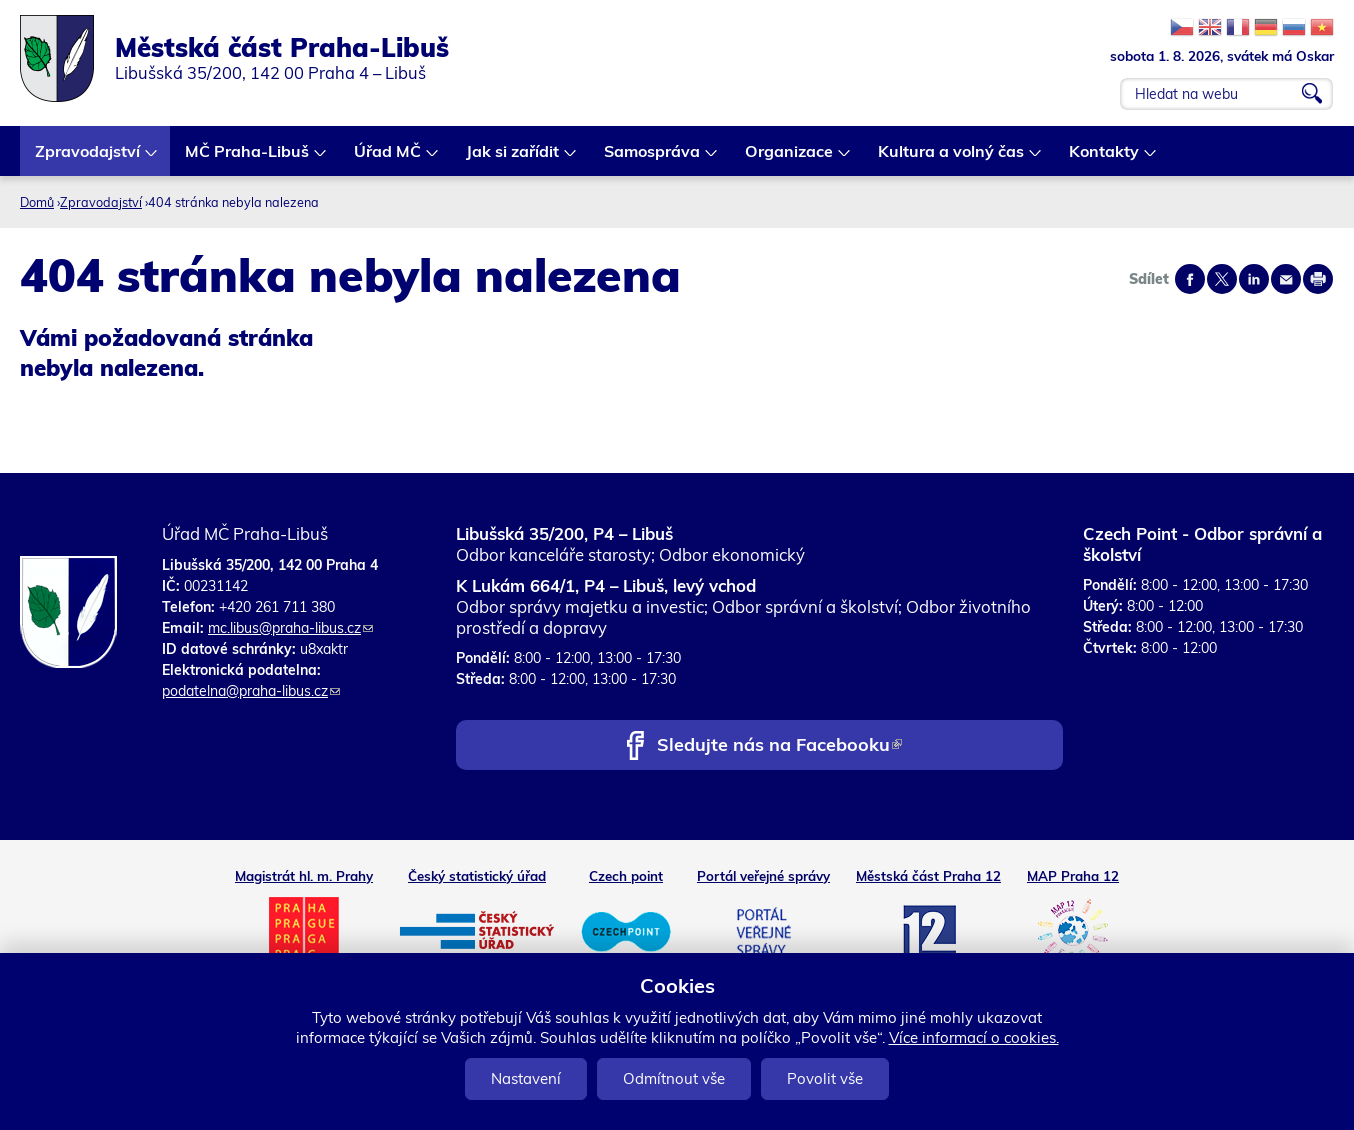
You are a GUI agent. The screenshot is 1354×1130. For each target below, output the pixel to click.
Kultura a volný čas (952, 158)
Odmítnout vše (674, 1078)
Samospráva (653, 158)
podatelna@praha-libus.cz (251, 691)
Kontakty (1105, 158)
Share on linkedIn (1254, 279)
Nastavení (526, 1078)
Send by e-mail (1286, 279)
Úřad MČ (388, 158)
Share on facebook (1190, 279)
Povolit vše (825, 1078)
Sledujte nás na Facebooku (779, 746)
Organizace (790, 158)
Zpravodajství (88, 158)
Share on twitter (1222, 279)
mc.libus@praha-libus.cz (290, 628)
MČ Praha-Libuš (248, 158)
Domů (37, 202)
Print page (1318, 279)
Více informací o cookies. (974, 1037)
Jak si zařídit (513, 158)
